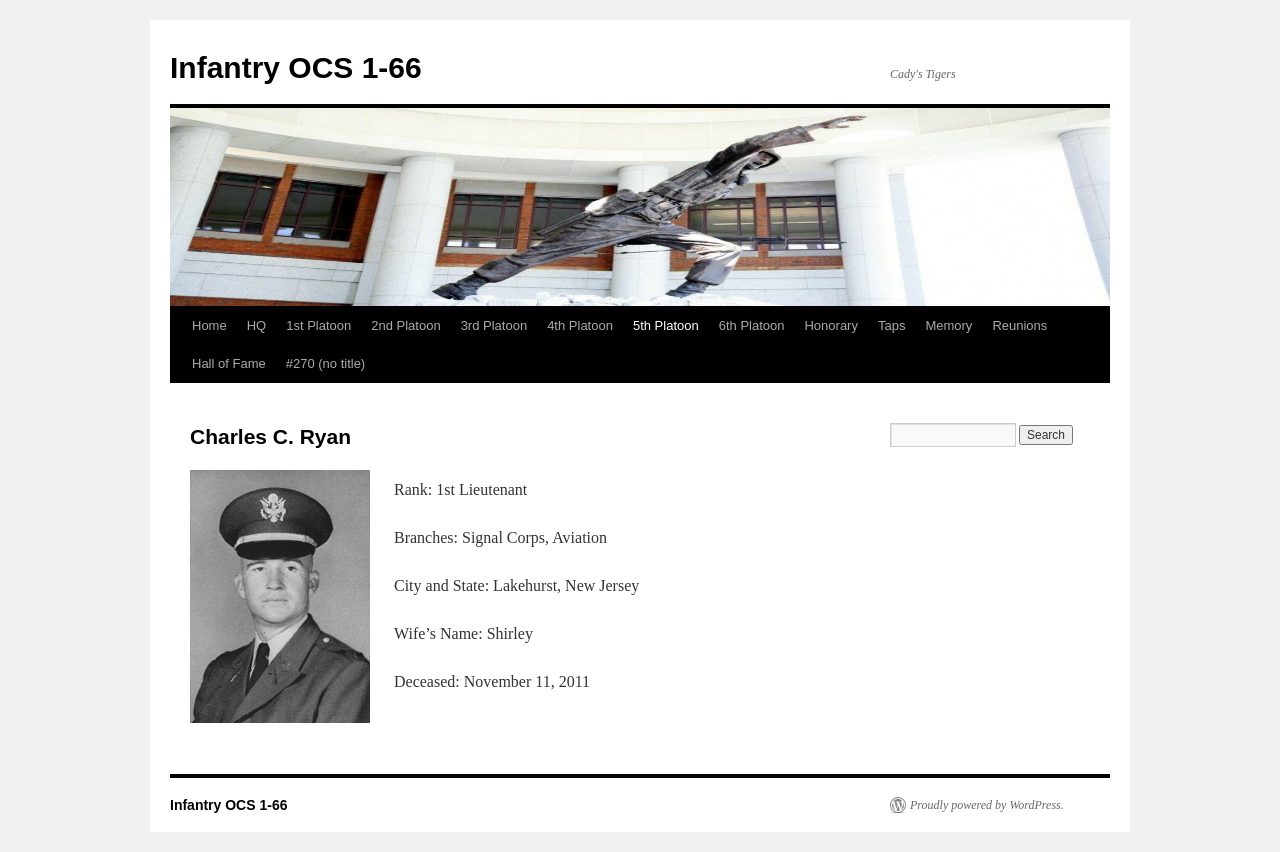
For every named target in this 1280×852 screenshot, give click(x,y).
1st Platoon (318, 325)
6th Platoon (752, 325)
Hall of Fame (229, 363)
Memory (948, 325)
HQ (257, 325)
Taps (891, 325)
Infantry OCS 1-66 (296, 67)
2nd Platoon (405, 325)
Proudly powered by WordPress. (987, 805)
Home (209, 325)
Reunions (1019, 325)
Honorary (830, 325)
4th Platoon (580, 325)
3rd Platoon (494, 325)
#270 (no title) (326, 363)
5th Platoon (666, 325)
